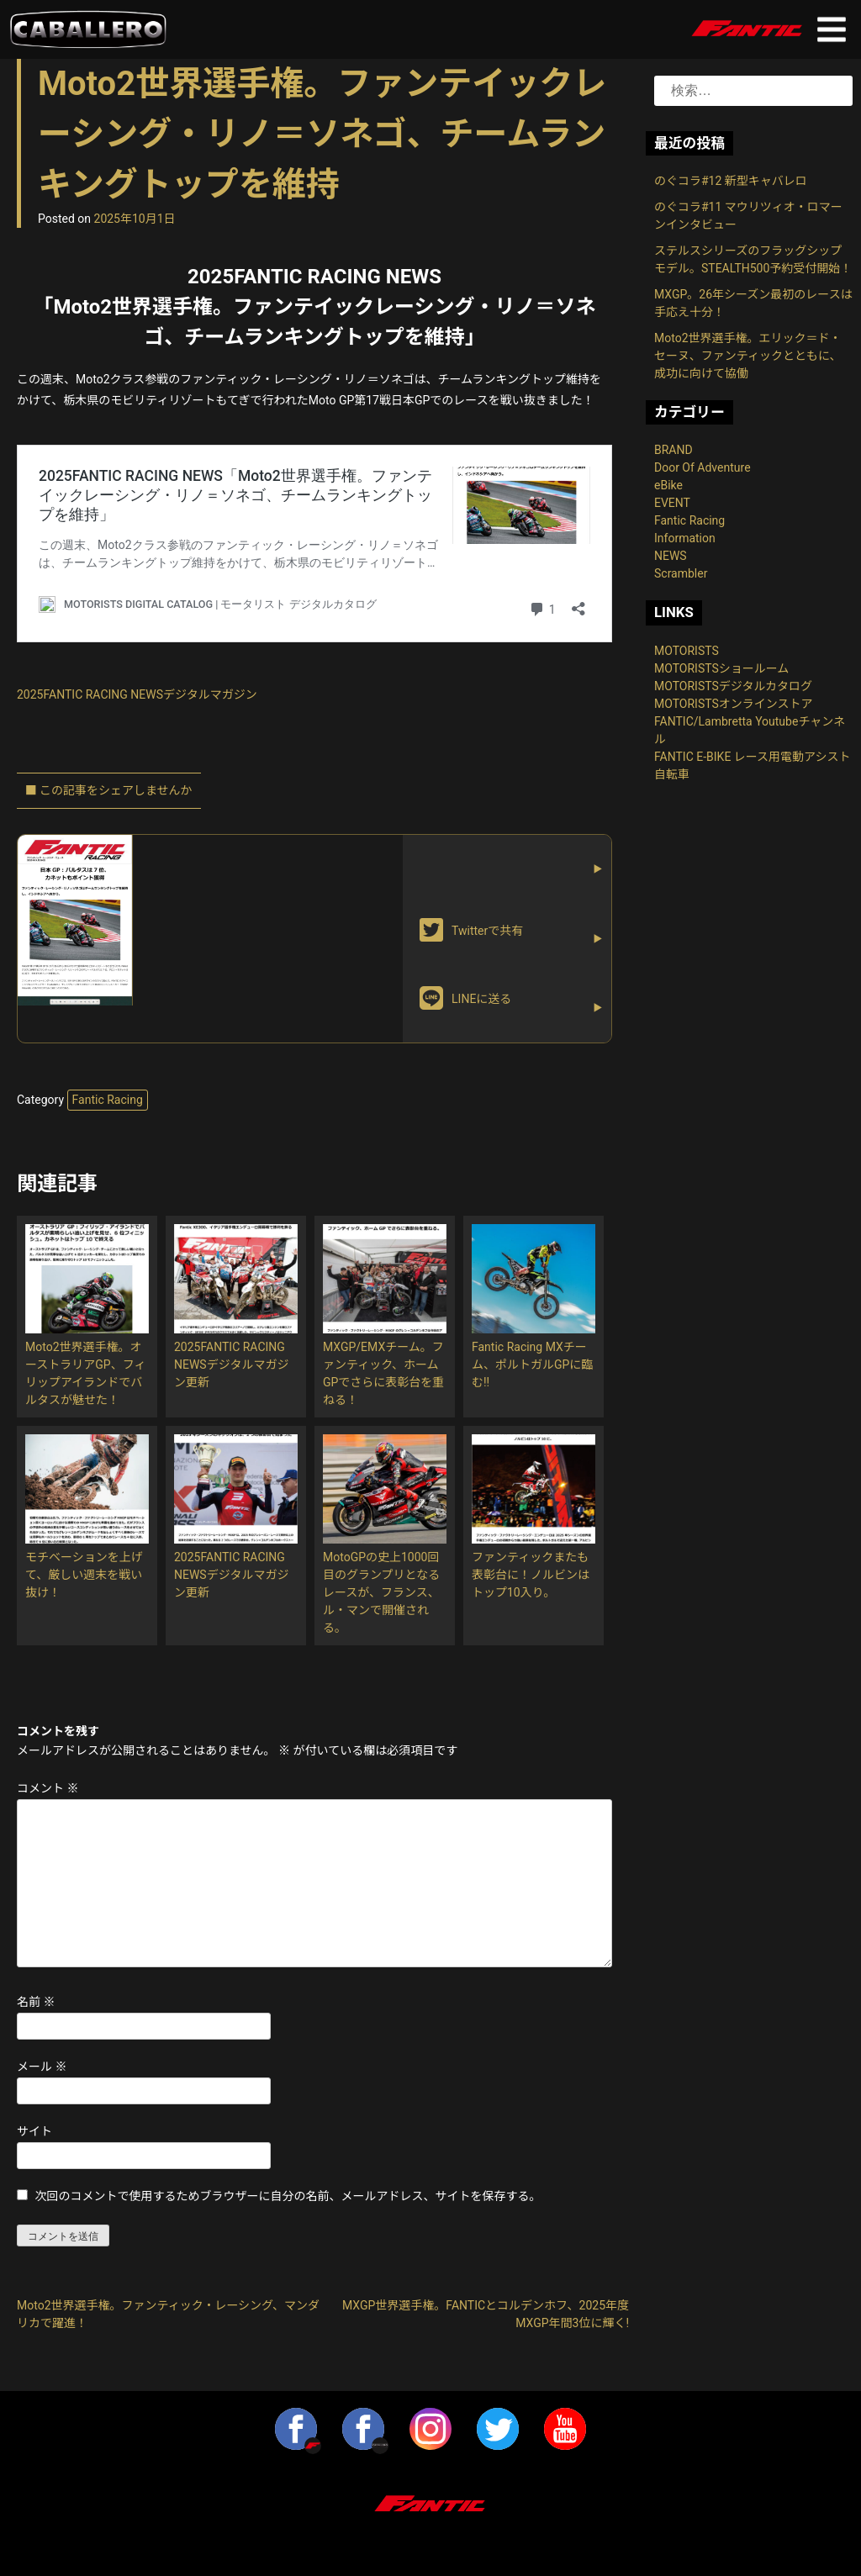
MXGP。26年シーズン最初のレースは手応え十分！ (753, 303)
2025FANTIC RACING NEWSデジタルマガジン (137, 694)
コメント (47, 1788)
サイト (34, 2131)
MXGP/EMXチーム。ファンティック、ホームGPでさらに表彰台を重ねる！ (383, 1373)
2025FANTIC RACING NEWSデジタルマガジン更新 (231, 1364)
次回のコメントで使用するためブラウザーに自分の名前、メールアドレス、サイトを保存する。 (287, 2196)
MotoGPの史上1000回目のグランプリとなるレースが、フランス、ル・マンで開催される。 (381, 1592)
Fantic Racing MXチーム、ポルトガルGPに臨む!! (532, 1364)
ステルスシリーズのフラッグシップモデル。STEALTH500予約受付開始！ (753, 259)
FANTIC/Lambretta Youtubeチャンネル (749, 730)
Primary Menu (831, 29)
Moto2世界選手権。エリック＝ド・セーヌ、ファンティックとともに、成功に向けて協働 (748, 355)
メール (41, 2066)
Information (685, 538)
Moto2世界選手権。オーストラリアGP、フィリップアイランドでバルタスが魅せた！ (85, 1373)
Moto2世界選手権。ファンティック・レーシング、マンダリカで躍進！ (168, 2314)
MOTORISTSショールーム (721, 668)
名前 (36, 2002)
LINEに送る (465, 997)
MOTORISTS (686, 650)
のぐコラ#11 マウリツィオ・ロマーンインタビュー (748, 215)
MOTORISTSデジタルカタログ (733, 686)
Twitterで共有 (471, 929)
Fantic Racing (107, 1099)
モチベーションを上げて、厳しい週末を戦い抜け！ (84, 1574)
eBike (668, 485)
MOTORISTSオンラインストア (733, 703)
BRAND (673, 450)
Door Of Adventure (702, 467)
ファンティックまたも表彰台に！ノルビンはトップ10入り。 (530, 1574)
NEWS (670, 555)
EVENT (672, 502)
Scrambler (680, 573)
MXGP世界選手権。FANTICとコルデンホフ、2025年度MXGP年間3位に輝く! (485, 2314)
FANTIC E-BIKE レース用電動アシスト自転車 (752, 765)
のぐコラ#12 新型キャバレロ (730, 180)
